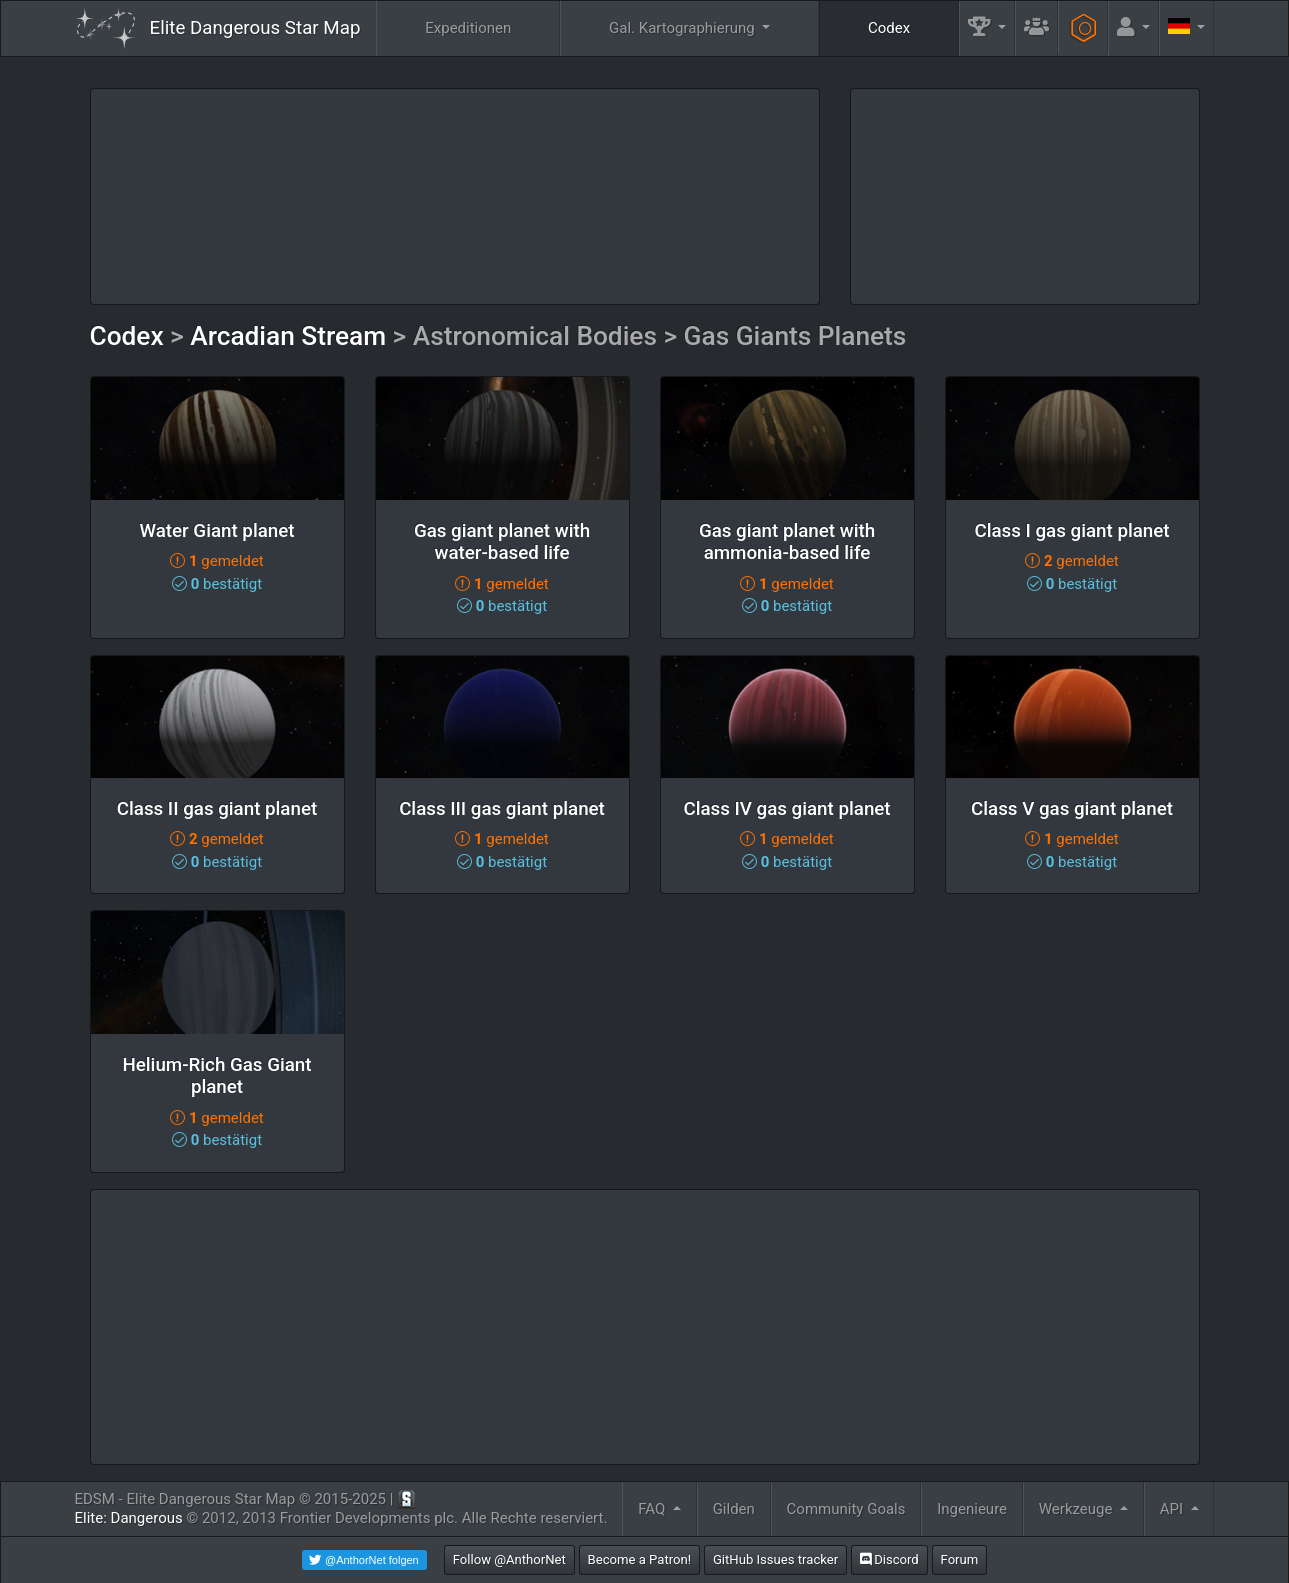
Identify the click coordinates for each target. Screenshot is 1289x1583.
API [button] (1173, 1509)
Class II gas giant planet (217, 809)
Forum (960, 1559)
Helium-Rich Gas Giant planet (216, 1076)
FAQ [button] (653, 1509)
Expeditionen (468, 28)
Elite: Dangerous (129, 1518)
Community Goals (846, 1509)
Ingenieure (972, 1509)
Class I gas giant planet (1071, 531)
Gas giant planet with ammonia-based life (787, 542)
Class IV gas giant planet (786, 809)
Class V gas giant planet (1072, 809)
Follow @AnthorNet (509, 1559)
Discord (889, 1559)
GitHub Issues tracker (775, 1559)
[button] (987, 28)
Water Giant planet (216, 531)
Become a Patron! (640, 1559)
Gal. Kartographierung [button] (683, 28)
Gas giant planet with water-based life (502, 542)
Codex (889, 28)
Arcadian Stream (288, 336)
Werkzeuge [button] (1077, 1509)
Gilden (734, 1509)
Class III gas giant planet (502, 809)
